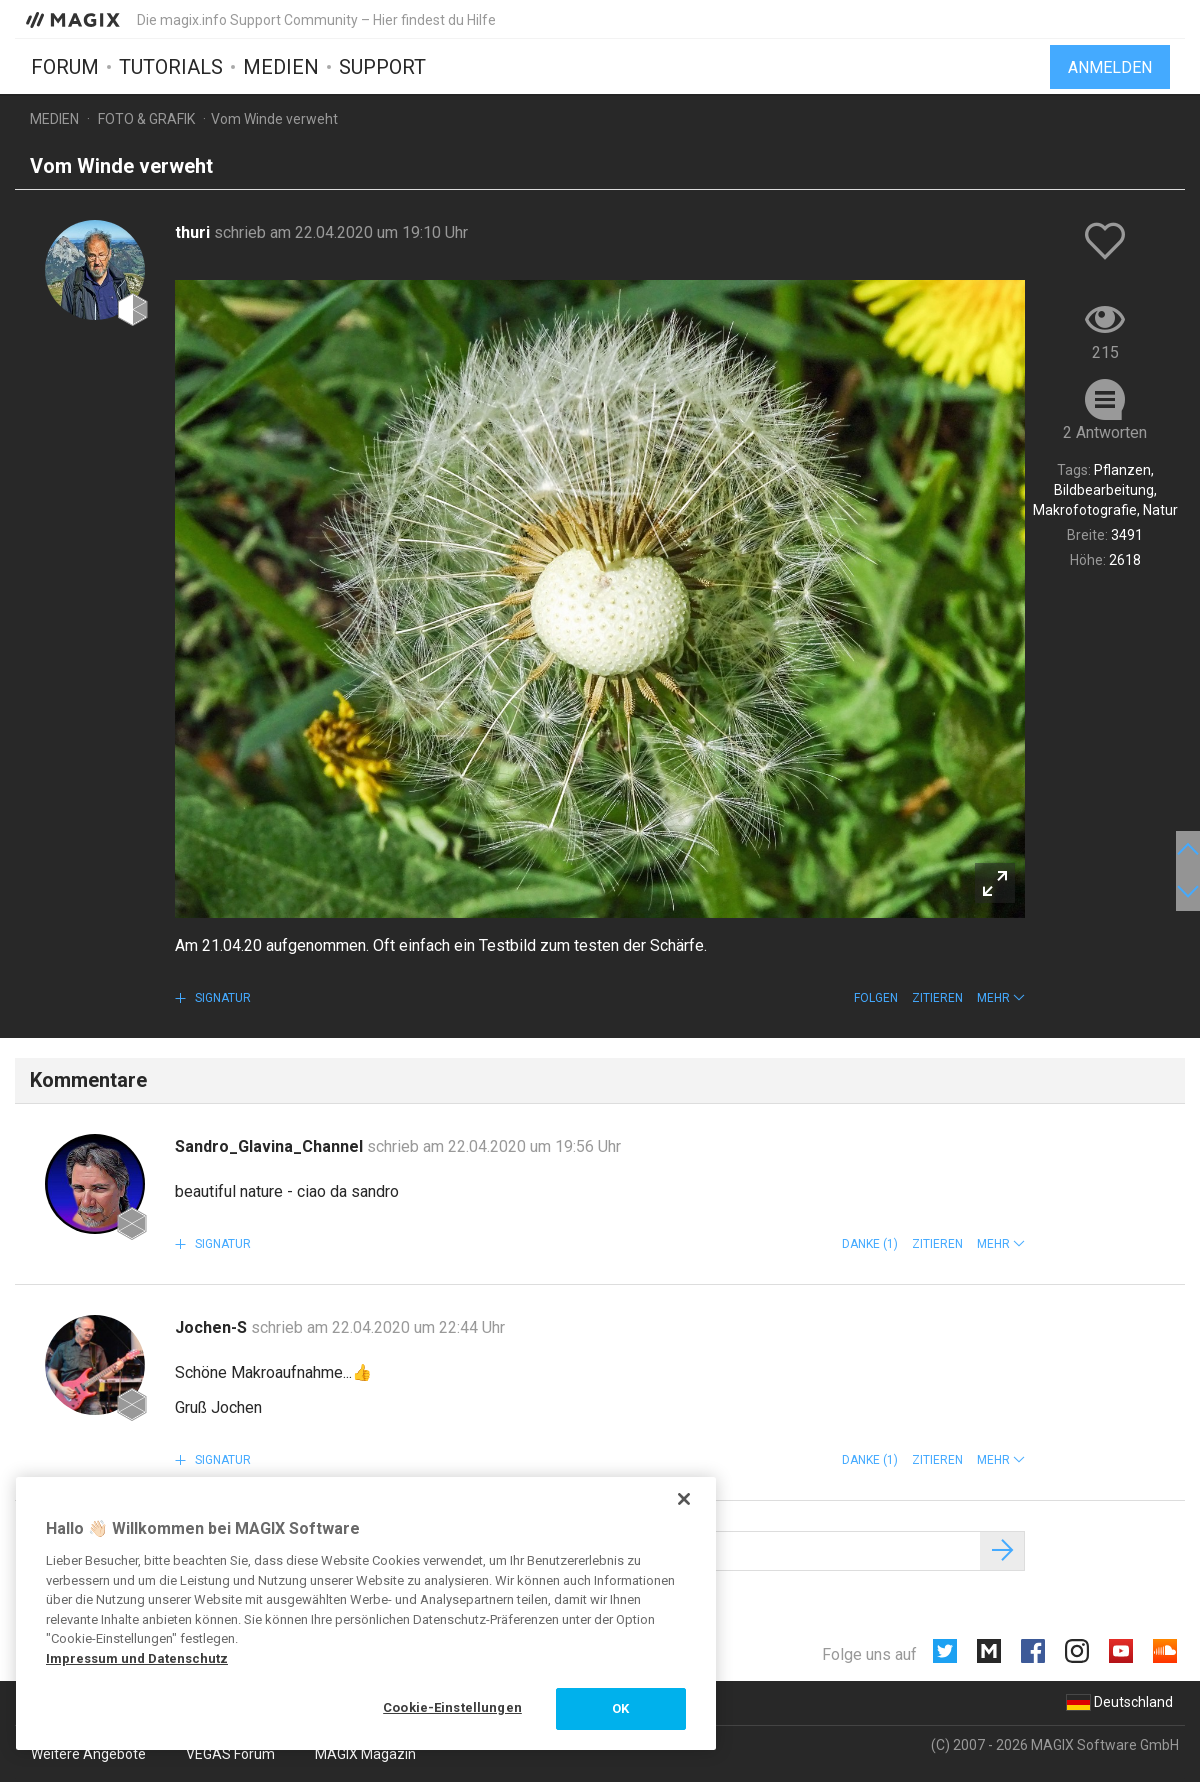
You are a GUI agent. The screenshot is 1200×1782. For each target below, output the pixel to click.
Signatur (221, 998)
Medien (281, 67)
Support (382, 67)
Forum (65, 67)
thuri (194, 232)
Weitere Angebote (88, 1754)
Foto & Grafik (146, 119)
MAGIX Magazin (365, 1754)
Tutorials (171, 67)
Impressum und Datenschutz (137, 1658)
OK (620, 1708)
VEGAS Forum (230, 1754)
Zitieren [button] (937, 998)
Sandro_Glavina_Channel (271, 1146)
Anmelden (1110, 67)
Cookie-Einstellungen (452, 1707)
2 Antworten (1105, 432)
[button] (1001, 998)
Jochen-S (213, 1327)
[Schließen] (684, 1499)
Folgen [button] (876, 998)
